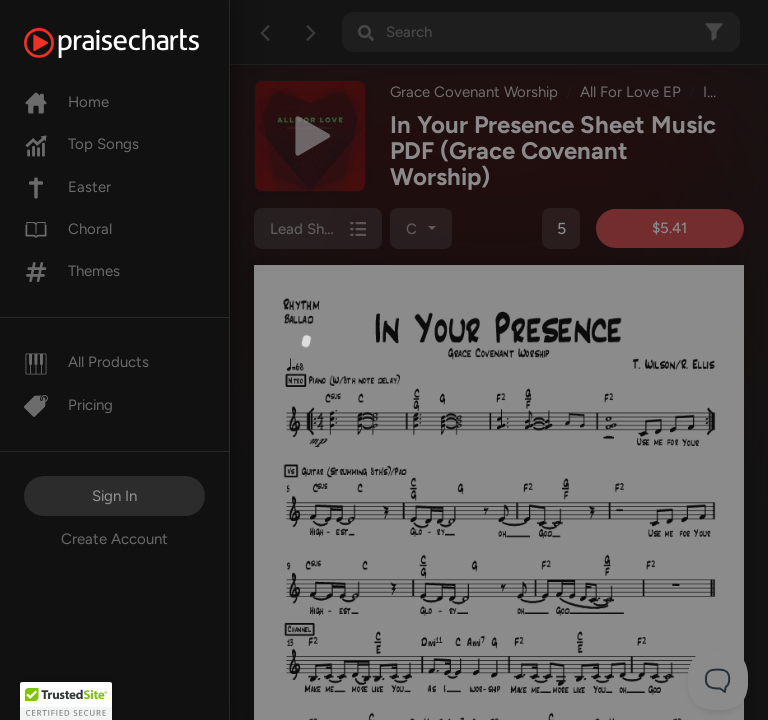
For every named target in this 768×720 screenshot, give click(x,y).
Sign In (114, 496)
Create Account (114, 539)
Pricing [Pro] (68, 405)
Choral (68, 229)
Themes (72, 271)
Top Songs (81, 144)
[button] (66, 701)
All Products (86, 362)
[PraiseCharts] (136, 43)
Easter (67, 187)
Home (66, 102)
